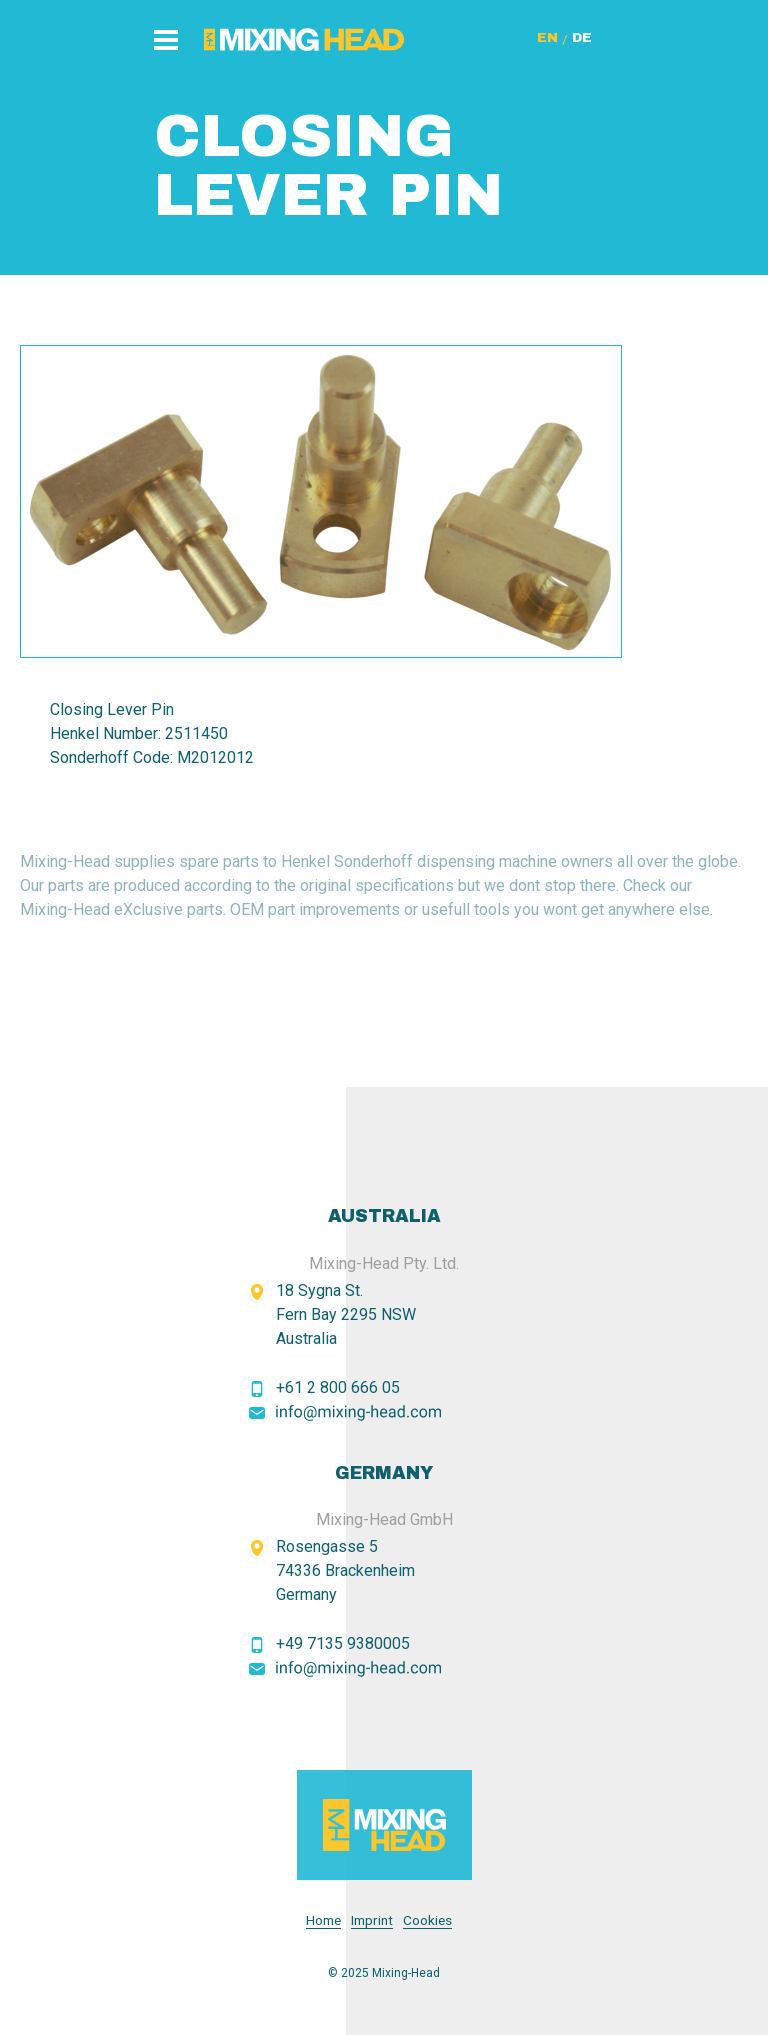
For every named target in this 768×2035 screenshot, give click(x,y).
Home (323, 1920)
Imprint (372, 1920)
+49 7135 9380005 (343, 1643)
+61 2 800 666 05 (338, 1387)
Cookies (427, 1920)
